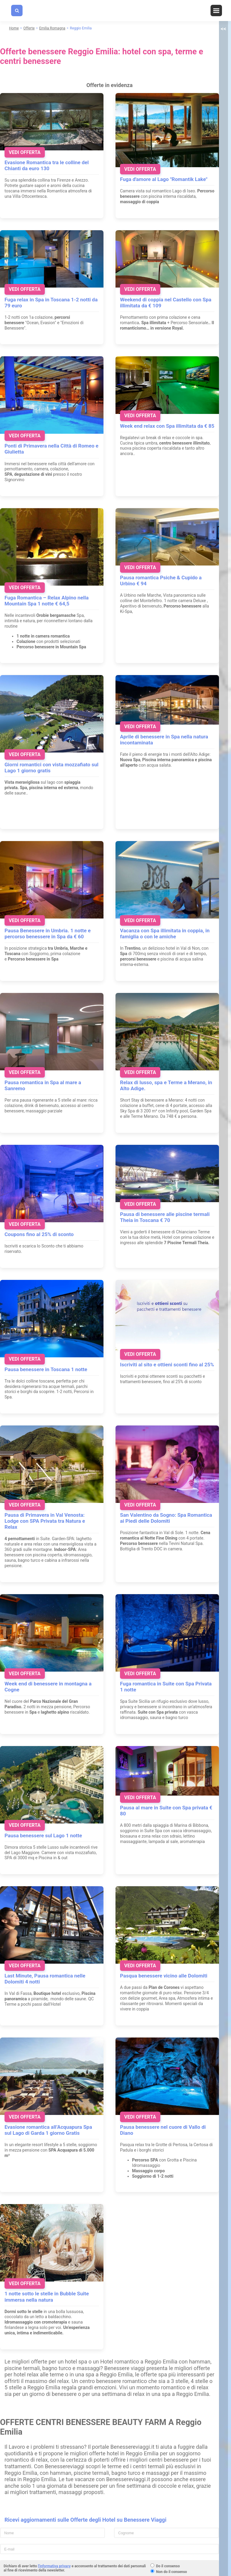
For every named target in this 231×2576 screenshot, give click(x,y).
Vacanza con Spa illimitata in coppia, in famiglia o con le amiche (165, 934)
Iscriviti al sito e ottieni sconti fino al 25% (167, 1365)
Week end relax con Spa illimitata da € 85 (167, 426)
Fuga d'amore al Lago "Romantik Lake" (164, 179)
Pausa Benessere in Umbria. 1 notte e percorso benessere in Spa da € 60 (48, 934)
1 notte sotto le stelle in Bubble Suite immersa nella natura (47, 2297)
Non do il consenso (171, 2572)
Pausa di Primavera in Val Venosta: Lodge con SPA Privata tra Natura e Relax (45, 1521)
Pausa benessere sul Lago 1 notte (43, 1835)
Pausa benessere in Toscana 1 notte (46, 1369)
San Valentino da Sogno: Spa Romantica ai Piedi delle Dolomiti (166, 1518)
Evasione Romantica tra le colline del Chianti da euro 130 (47, 165)
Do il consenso (168, 2566)
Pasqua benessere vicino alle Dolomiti (163, 1976)
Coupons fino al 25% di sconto (39, 1234)
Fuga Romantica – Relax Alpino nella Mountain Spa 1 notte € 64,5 (47, 601)
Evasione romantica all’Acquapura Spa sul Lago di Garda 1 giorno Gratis (48, 2130)
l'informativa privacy (54, 2566)
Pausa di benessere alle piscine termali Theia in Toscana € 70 (165, 1217)
